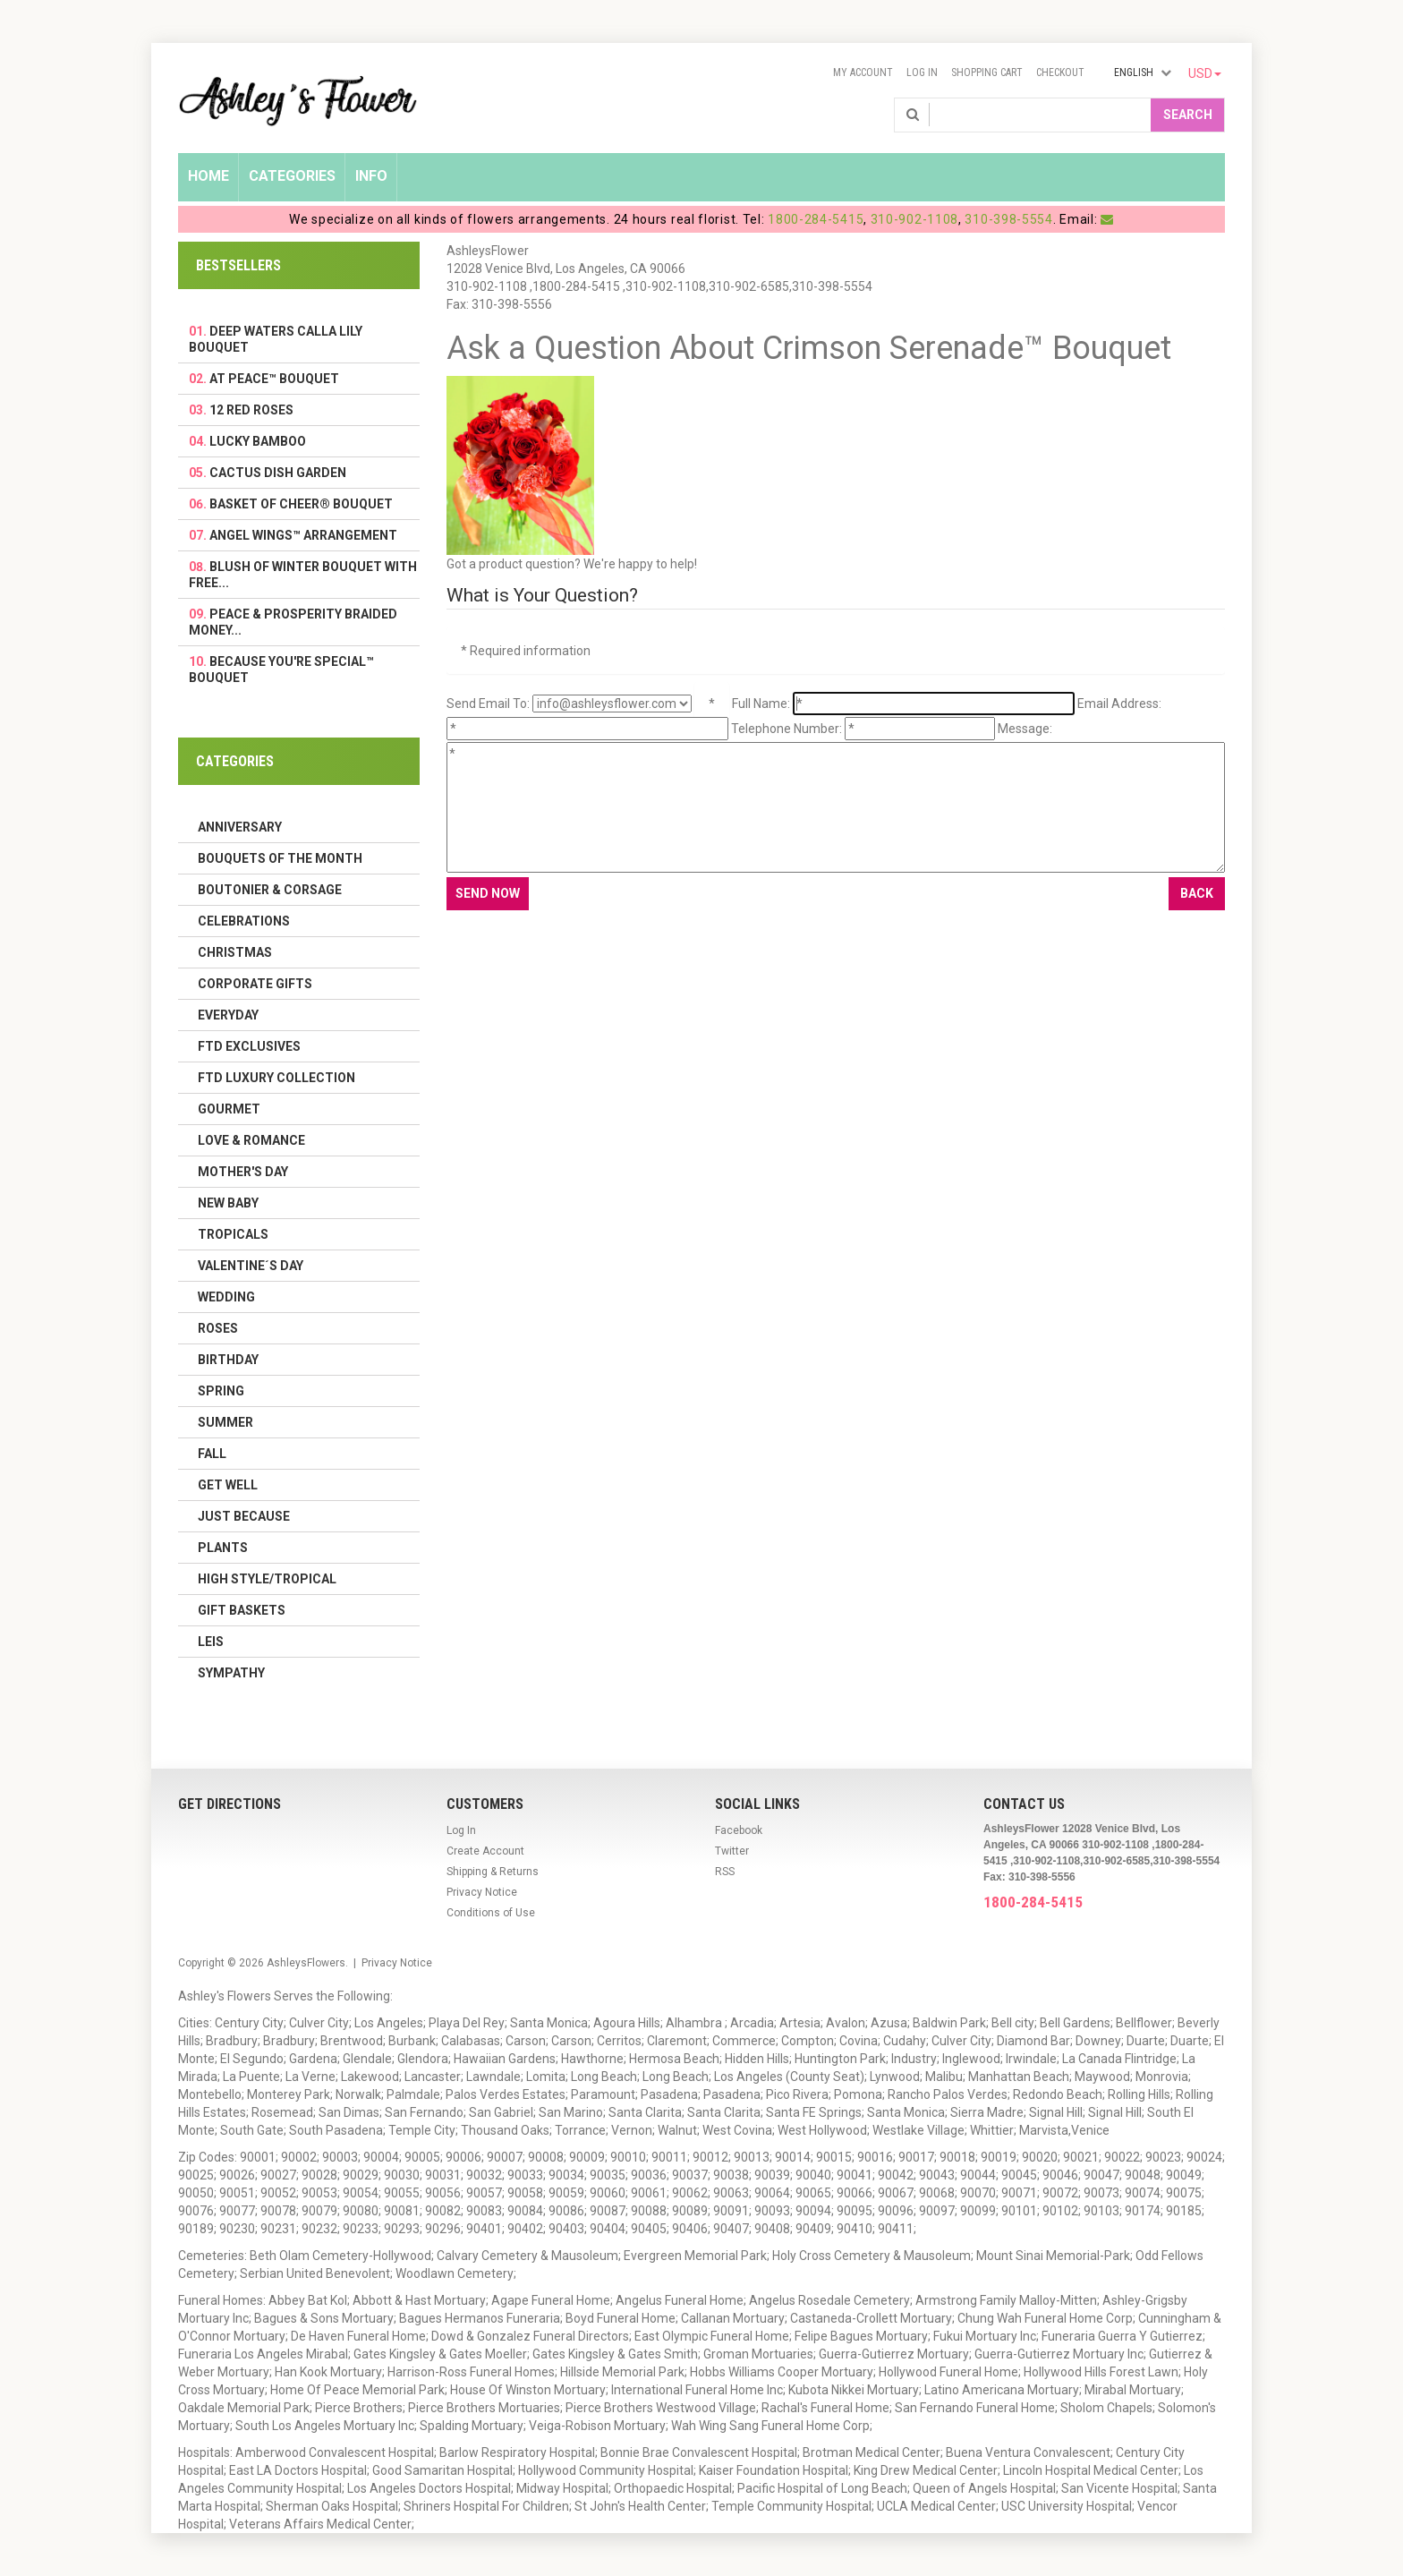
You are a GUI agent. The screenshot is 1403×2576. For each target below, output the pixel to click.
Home (208, 175)
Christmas (235, 952)
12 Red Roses (251, 410)
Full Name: (761, 703)
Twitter (732, 1851)
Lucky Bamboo (257, 441)
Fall (212, 1453)
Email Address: (1119, 703)
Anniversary (240, 827)
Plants (223, 1547)
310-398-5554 (1008, 219)
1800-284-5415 (815, 219)
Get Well (228, 1485)
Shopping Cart (987, 72)
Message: (1025, 728)
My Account (863, 72)
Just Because (244, 1516)
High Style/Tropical (267, 1579)
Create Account (485, 1851)
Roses (218, 1328)
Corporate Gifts (255, 984)
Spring (221, 1391)
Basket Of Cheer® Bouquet (301, 504)
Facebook (738, 1830)
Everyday (228, 1015)
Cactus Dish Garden (277, 472)
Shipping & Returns (492, 1871)
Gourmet (229, 1109)
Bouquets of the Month (280, 858)
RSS (725, 1871)
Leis (211, 1641)
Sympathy (231, 1673)
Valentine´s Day (250, 1265)
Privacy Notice (481, 1892)
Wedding (226, 1297)
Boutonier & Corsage (270, 890)
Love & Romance (251, 1140)
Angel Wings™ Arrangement (303, 535)
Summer (225, 1422)
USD (1204, 73)
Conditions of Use (490, 1912)
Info (371, 175)
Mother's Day (243, 1171)
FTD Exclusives (249, 1046)
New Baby (228, 1203)
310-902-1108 (914, 219)
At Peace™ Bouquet (274, 378)
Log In (922, 72)
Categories (292, 175)
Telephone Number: (786, 728)
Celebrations (244, 921)
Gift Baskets (241, 1610)
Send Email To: (488, 703)
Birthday (228, 1359)
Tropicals (233, 1234)
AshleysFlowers (306, 1963)
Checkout (1060, 72)
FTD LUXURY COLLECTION (276, 1077)
